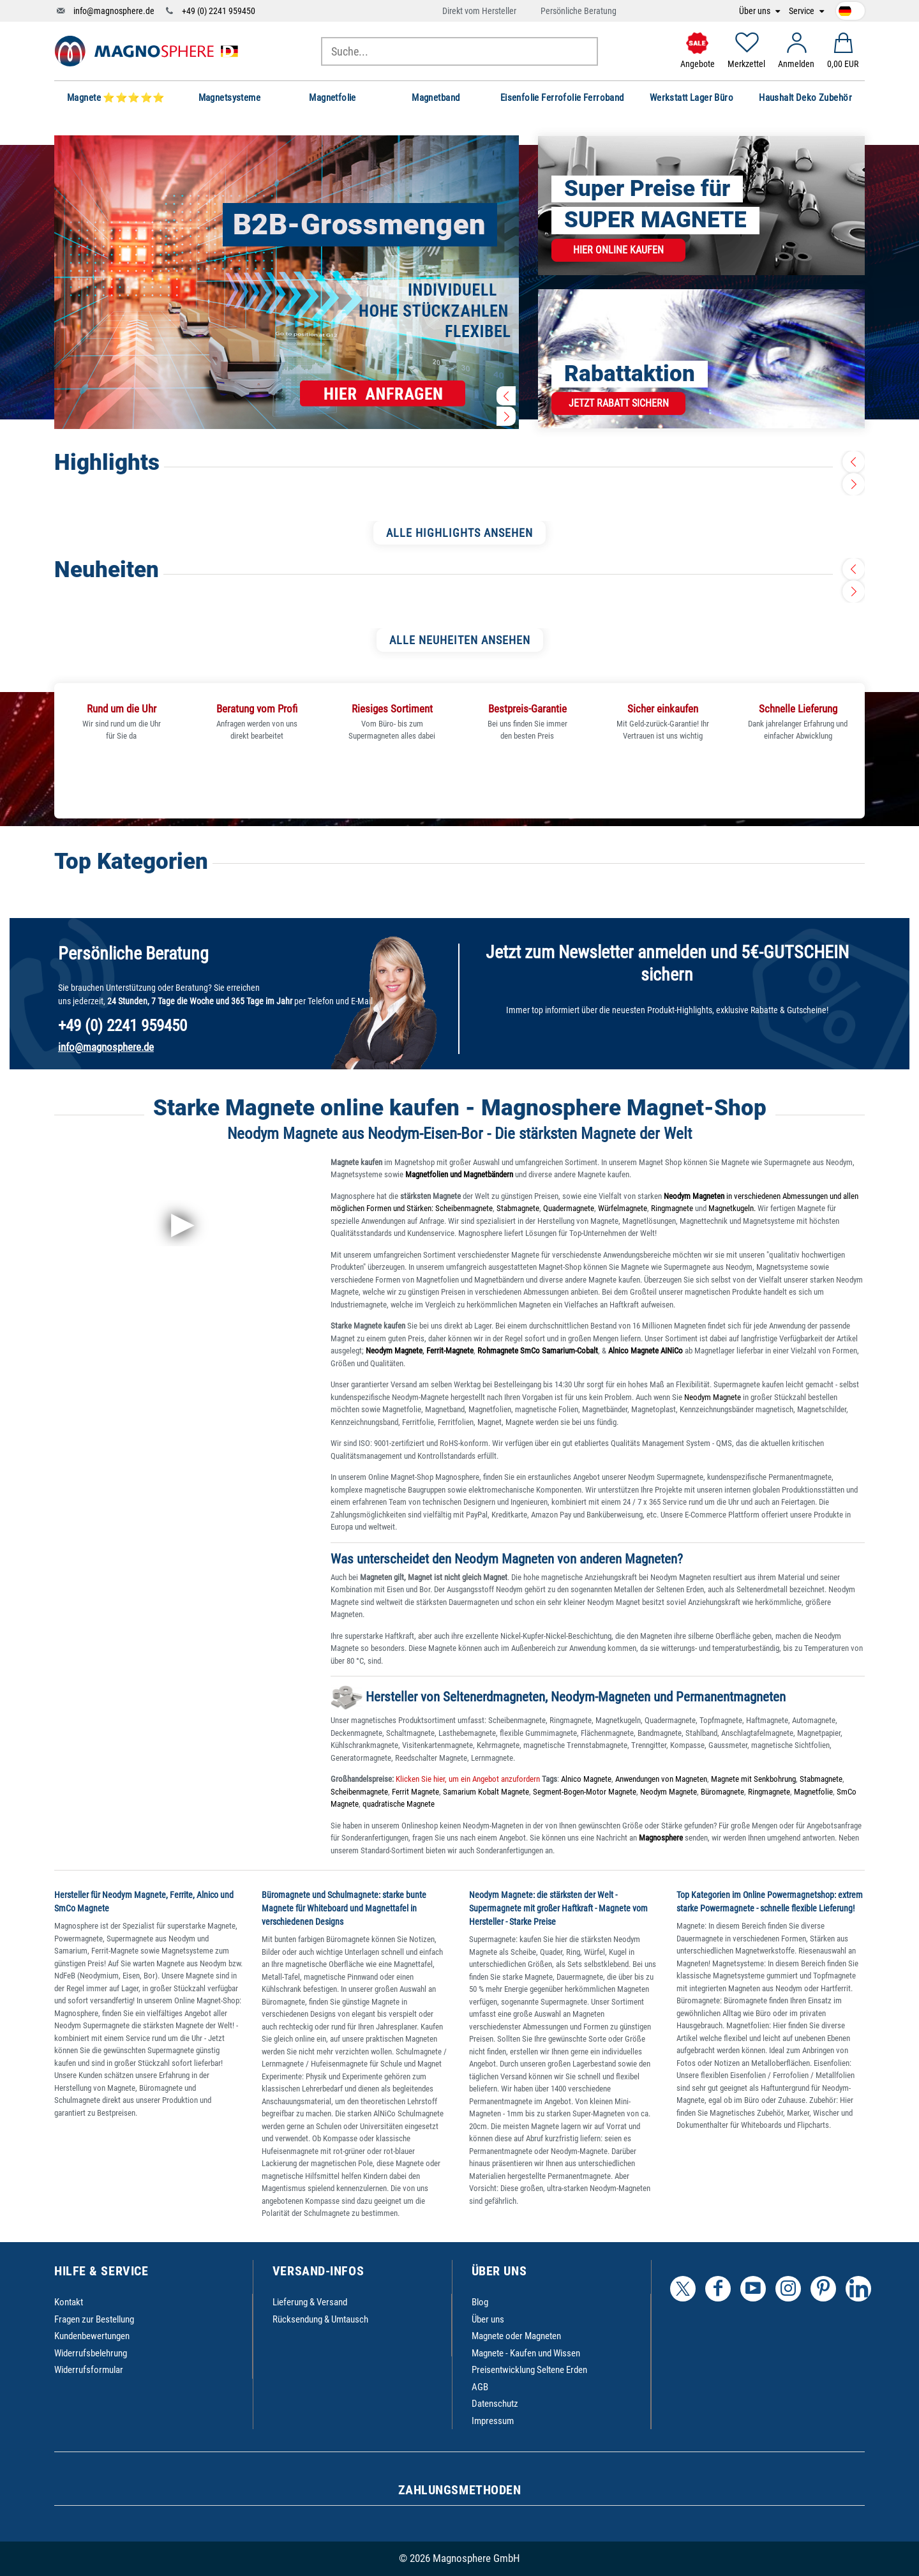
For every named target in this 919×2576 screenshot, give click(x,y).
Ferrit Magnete (415, 1791)
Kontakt (68, 2302)
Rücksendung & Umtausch (320, 2319)
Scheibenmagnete (464, 1208)
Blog (480, 2302)
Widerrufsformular (88, 2370)
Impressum (493, 2421)
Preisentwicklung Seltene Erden (529, 2370)
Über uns (755, 11)
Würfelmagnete (622, 1208)
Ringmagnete (672, 1208)
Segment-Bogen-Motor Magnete (584, 1791)
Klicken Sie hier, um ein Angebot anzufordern (467, 1779)
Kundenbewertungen (92, 2336)
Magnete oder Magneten (516, 2336)
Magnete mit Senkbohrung (753, 1779)
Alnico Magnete (586, 1779)
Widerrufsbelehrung (90, 2353)
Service (802, 11)
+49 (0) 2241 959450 (218, 11)
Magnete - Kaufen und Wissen (526, 2353)
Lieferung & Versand (310, 2302)
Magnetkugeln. (732, 1208)
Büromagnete (722, 1791)
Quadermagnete (568, 1208)
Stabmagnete (518, 1208)
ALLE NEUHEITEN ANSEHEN (459, 640)
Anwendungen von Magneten (661, 1779)
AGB (480, 2387)
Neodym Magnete (713, 1397)
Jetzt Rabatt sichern (619, 403)
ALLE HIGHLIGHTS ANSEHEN (459, 532)
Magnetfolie (813, 1791)
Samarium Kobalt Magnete (486, 1791)
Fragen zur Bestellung (94, 2319)
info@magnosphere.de (113, 11)
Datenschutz (495, 2403)
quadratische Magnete (398, 1804)
